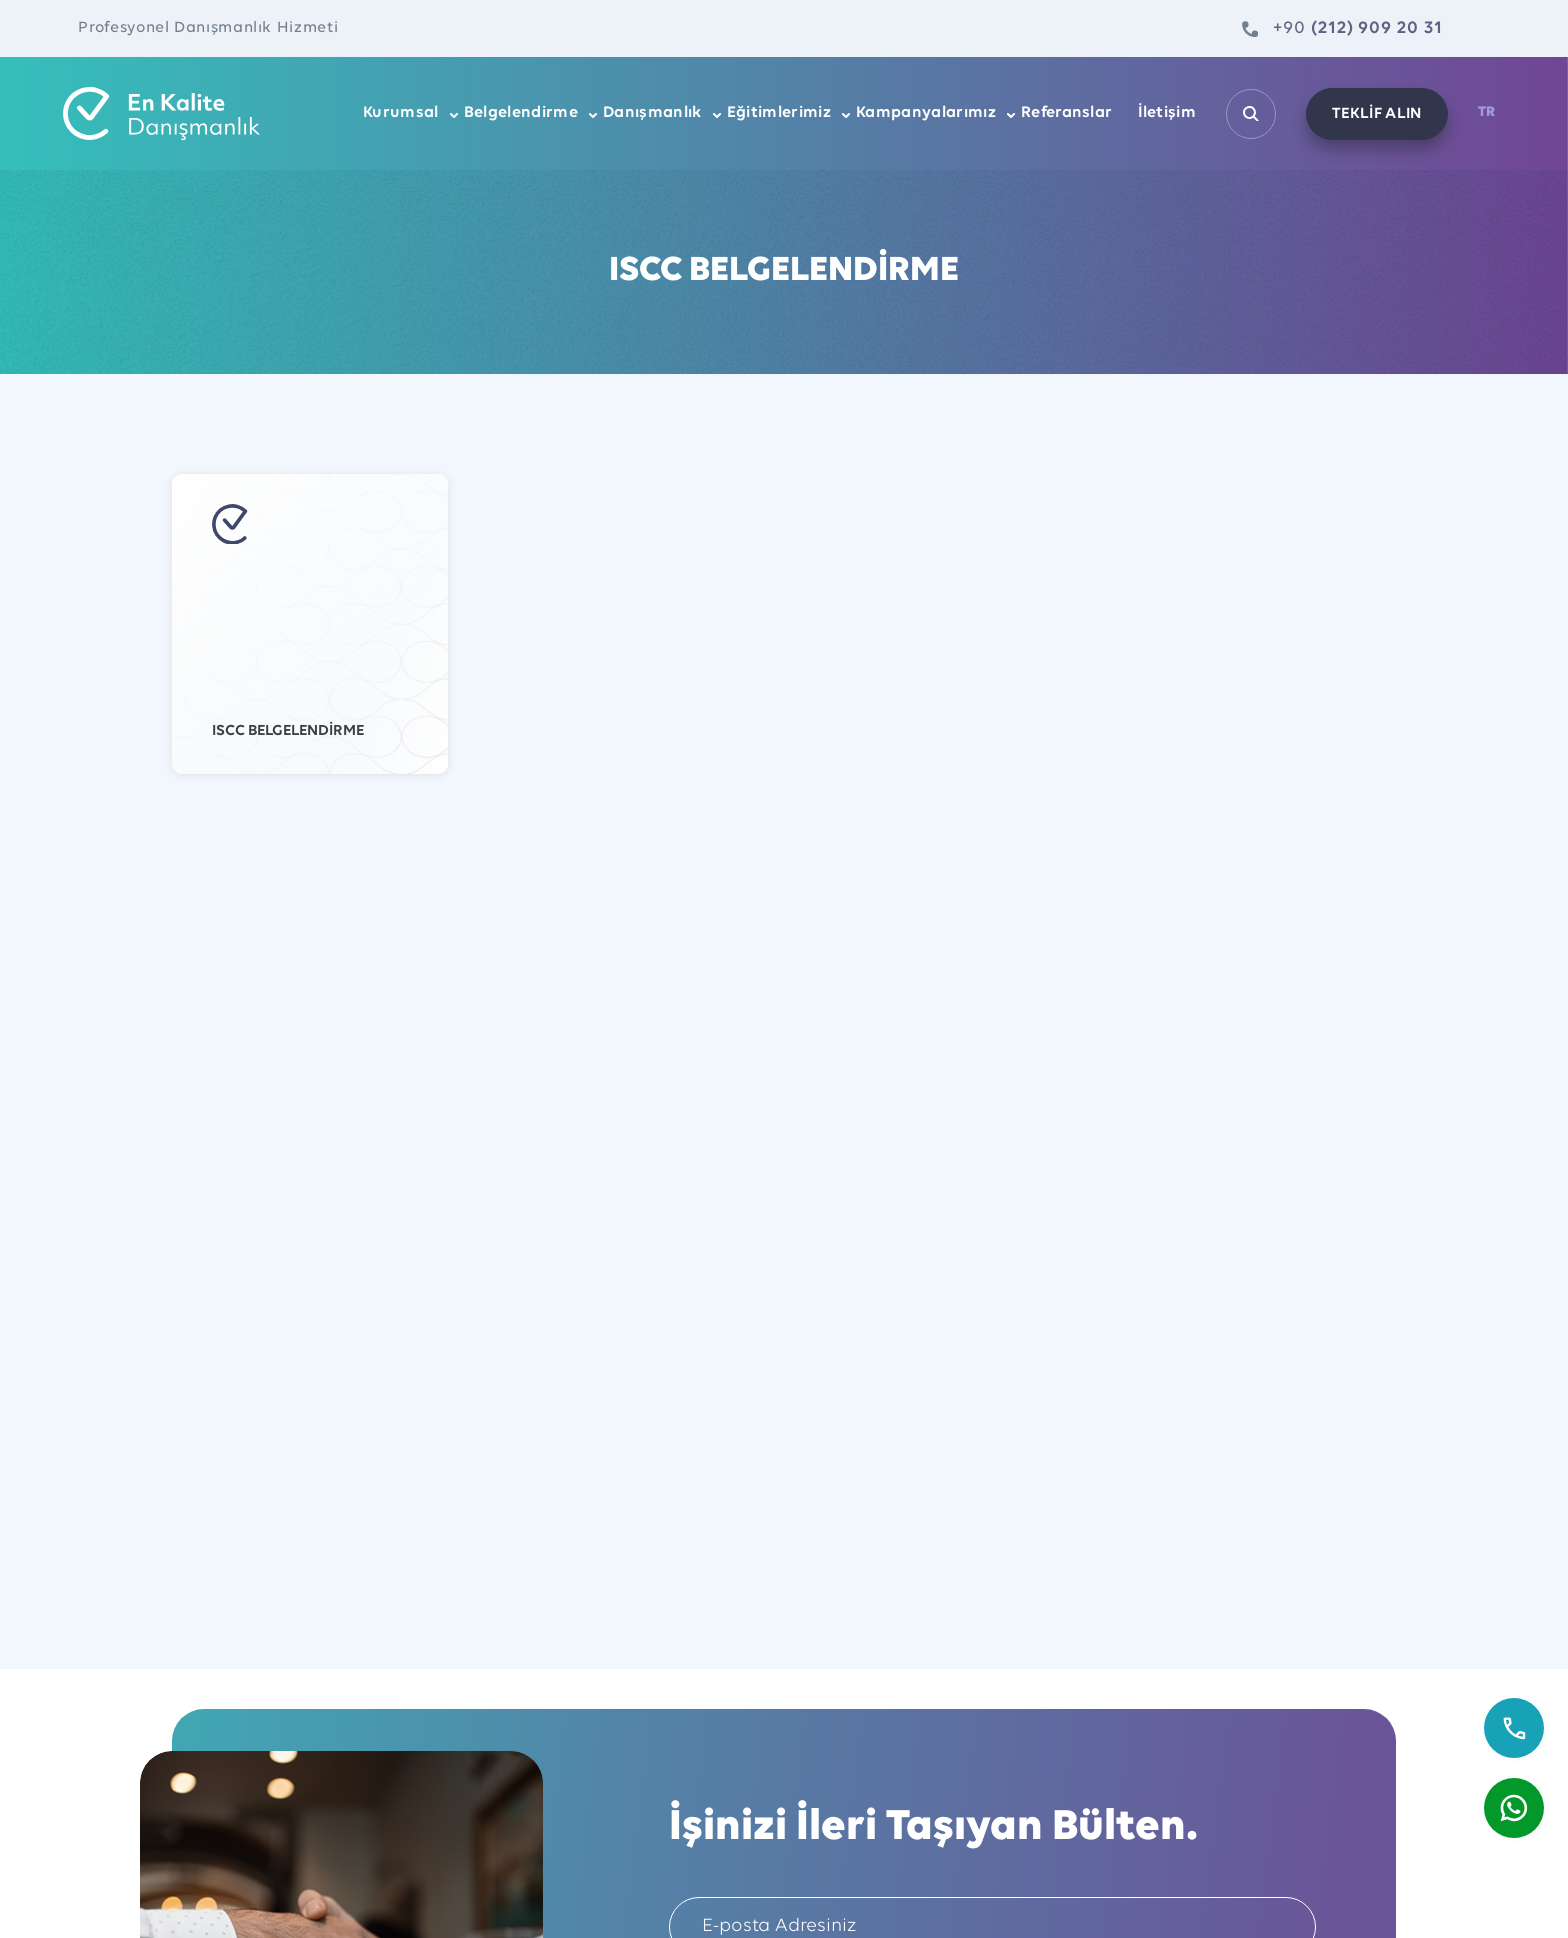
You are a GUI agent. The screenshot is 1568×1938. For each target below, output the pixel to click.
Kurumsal (401, 113)
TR (1487, 112)
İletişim (1167, 113)
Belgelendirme (521, 113)
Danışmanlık (652, 113)
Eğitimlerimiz (779, 113)
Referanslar (1067, 113)
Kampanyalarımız (926, 113)
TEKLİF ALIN (1377, 114)
